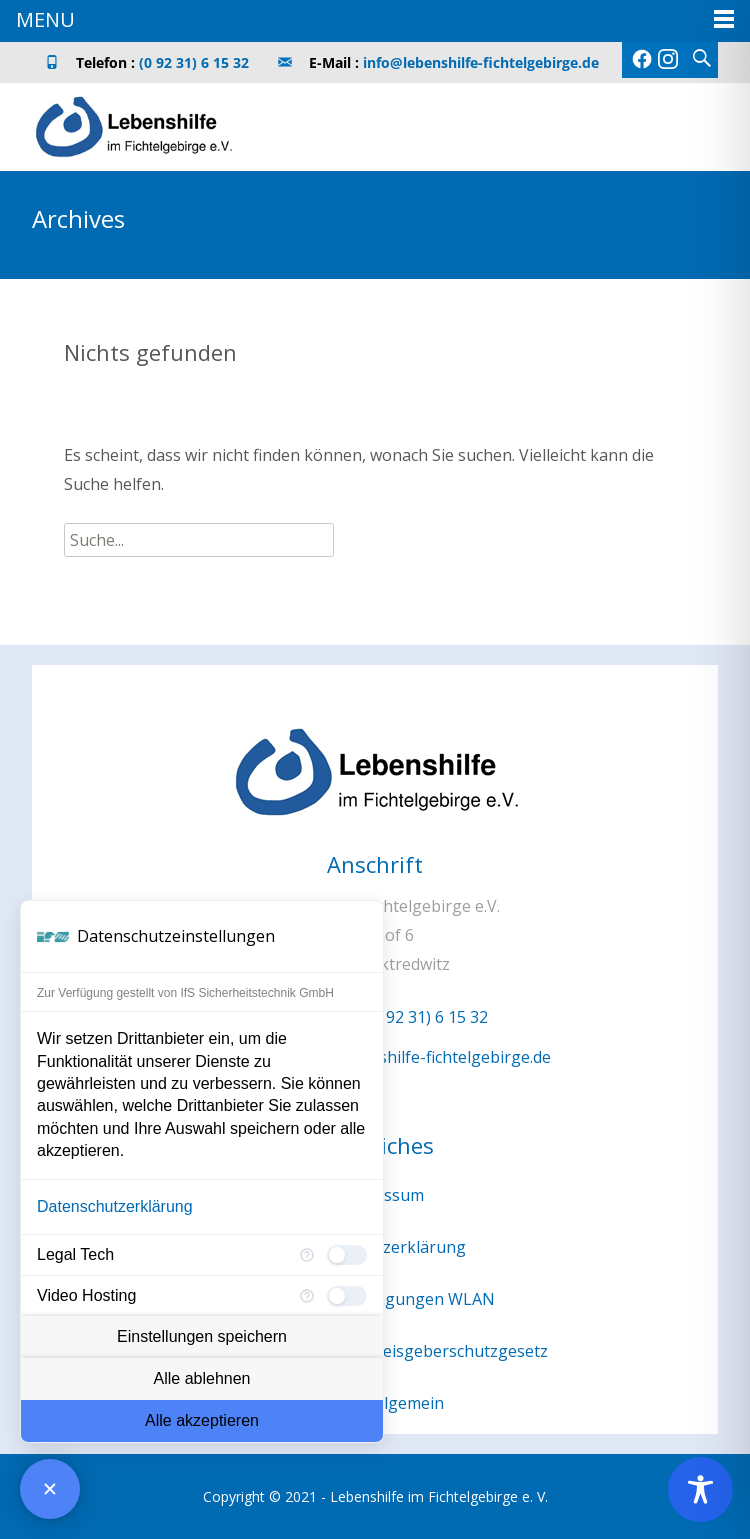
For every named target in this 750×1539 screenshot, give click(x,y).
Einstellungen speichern (202, 1336)
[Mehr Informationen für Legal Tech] (307, 1255)
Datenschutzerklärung (115, 1206)
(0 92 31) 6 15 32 (194, 62)
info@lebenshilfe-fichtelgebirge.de (481, 62)
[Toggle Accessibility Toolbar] (700, 1489)
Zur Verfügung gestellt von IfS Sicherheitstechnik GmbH (185, 993)
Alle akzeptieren (202, 1420)
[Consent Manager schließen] (50, 1489)
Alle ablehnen (202, 1378)
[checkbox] (347, 1255)
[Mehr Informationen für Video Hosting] (307, 1296)
